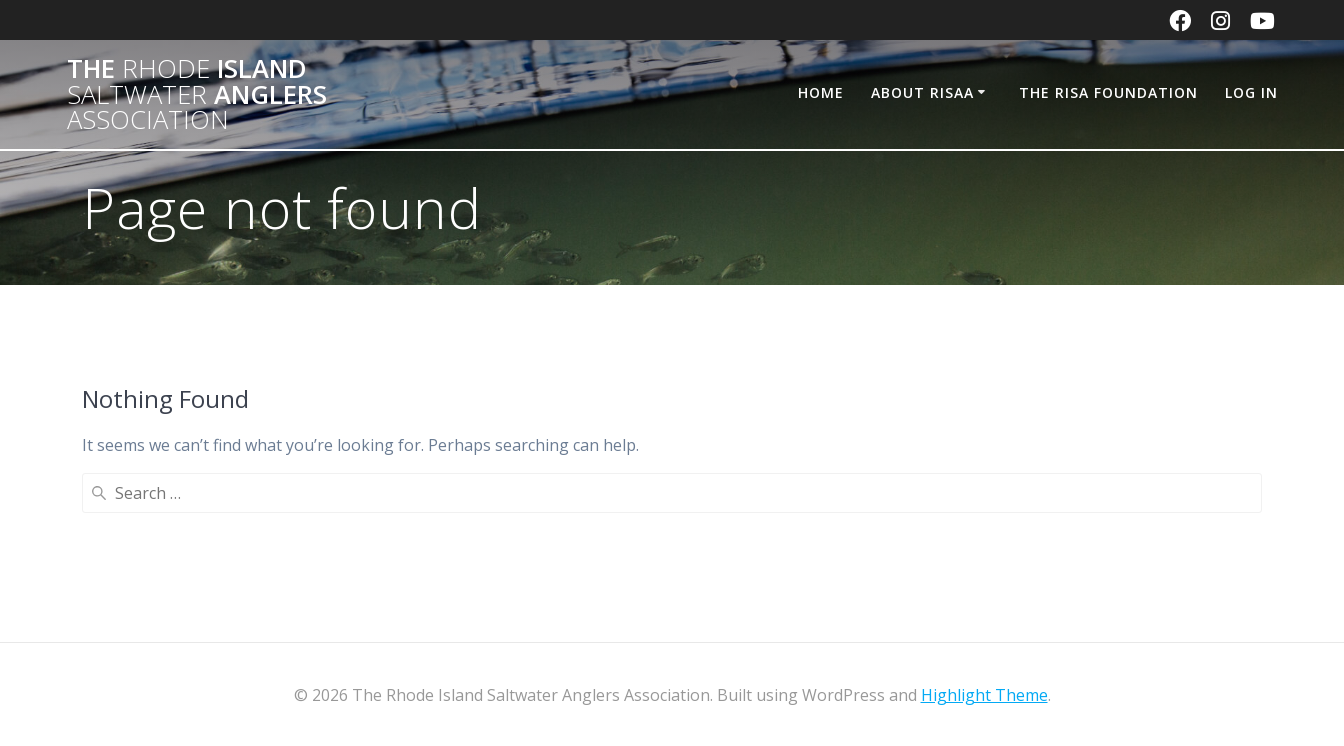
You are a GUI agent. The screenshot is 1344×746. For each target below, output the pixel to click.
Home (821, 92)
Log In (1251, 92)
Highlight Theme (984, 695)
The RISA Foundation (1108, 92)
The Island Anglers (197, 94)
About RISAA (922, 92)
